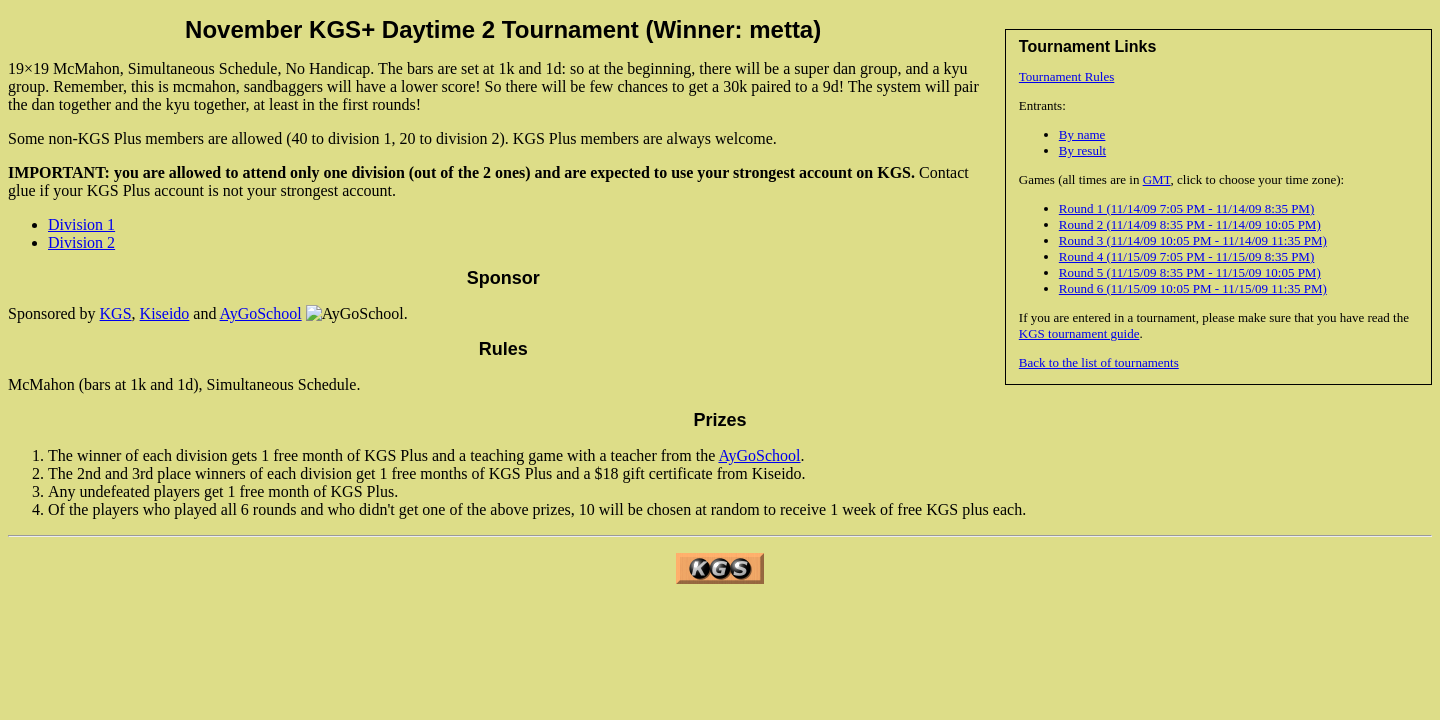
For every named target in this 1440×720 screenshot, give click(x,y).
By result (1082, 150)
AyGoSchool (261, 313)
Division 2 (81, 242)
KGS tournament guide (1079, 333)
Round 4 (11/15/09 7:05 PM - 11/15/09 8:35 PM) (1186, 256)
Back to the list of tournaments (1099, 362)
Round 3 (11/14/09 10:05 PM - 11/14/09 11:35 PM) (1193, 240)
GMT (1157, 179)
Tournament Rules (1067, 76)
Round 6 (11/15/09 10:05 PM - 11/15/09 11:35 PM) (1193, 288)
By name (1082, 134)
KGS (116, 313)
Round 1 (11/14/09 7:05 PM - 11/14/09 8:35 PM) (1186, 208)
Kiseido (165, 313)
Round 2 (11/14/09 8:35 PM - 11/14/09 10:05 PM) (1190, 224)
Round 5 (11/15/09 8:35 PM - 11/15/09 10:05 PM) (1190, 272)
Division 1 (81, 224)
